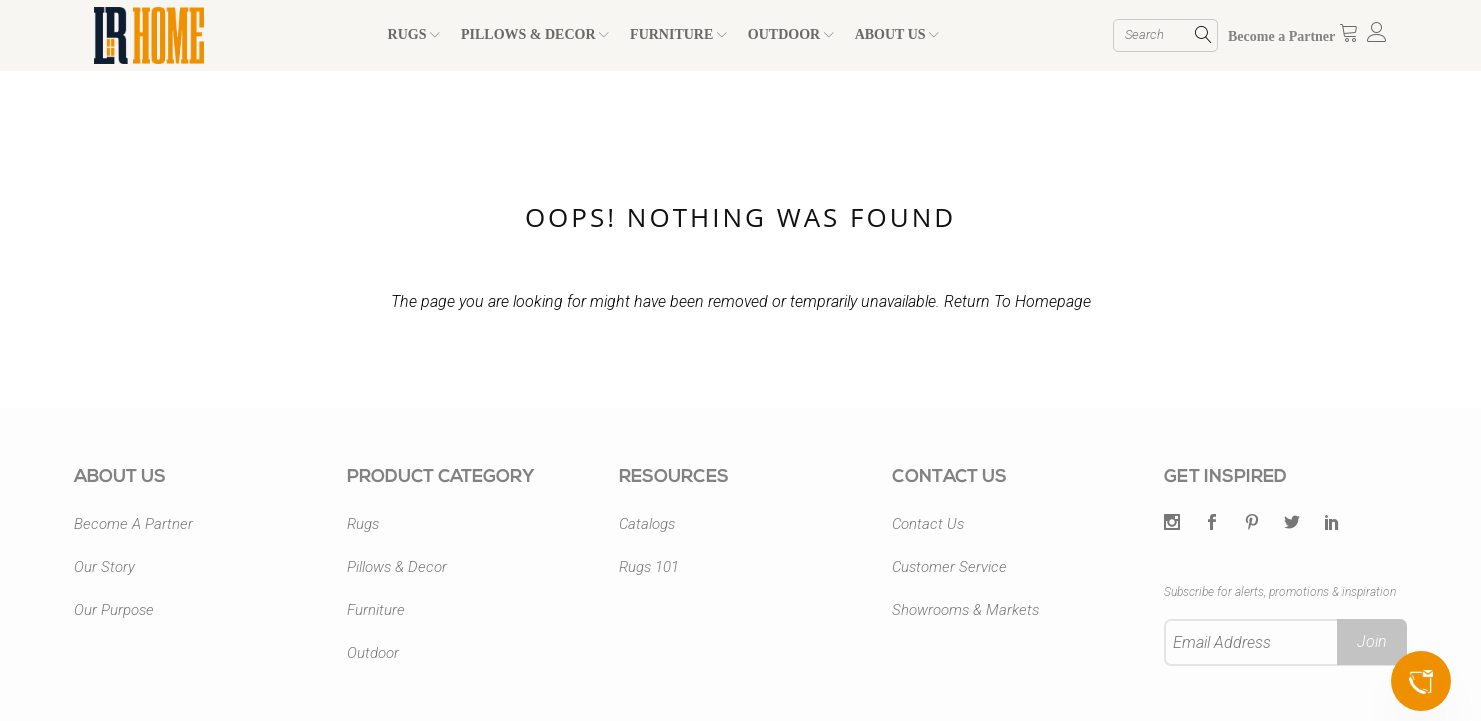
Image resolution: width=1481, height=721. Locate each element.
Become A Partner (133, 524)
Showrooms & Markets (965, 610)
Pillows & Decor (397, 567)
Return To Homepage (1017, 301)
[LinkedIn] (1332, 524)
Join (1372, 641)
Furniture (376, 610)
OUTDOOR (791, 34)
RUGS (414, 34)
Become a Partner (1281, 36)
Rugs (363, 524)
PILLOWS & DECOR (535, 34)
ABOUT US (897, 34)
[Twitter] (1172, 524)
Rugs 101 (649, 567)
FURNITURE (678, 34)
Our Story (104, 567)
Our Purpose (114, 610)
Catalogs (647, 524)
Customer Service (949, 567)
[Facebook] (1212, 524)
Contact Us (928, 524)
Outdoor (373, 653)
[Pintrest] (1252, 524)
